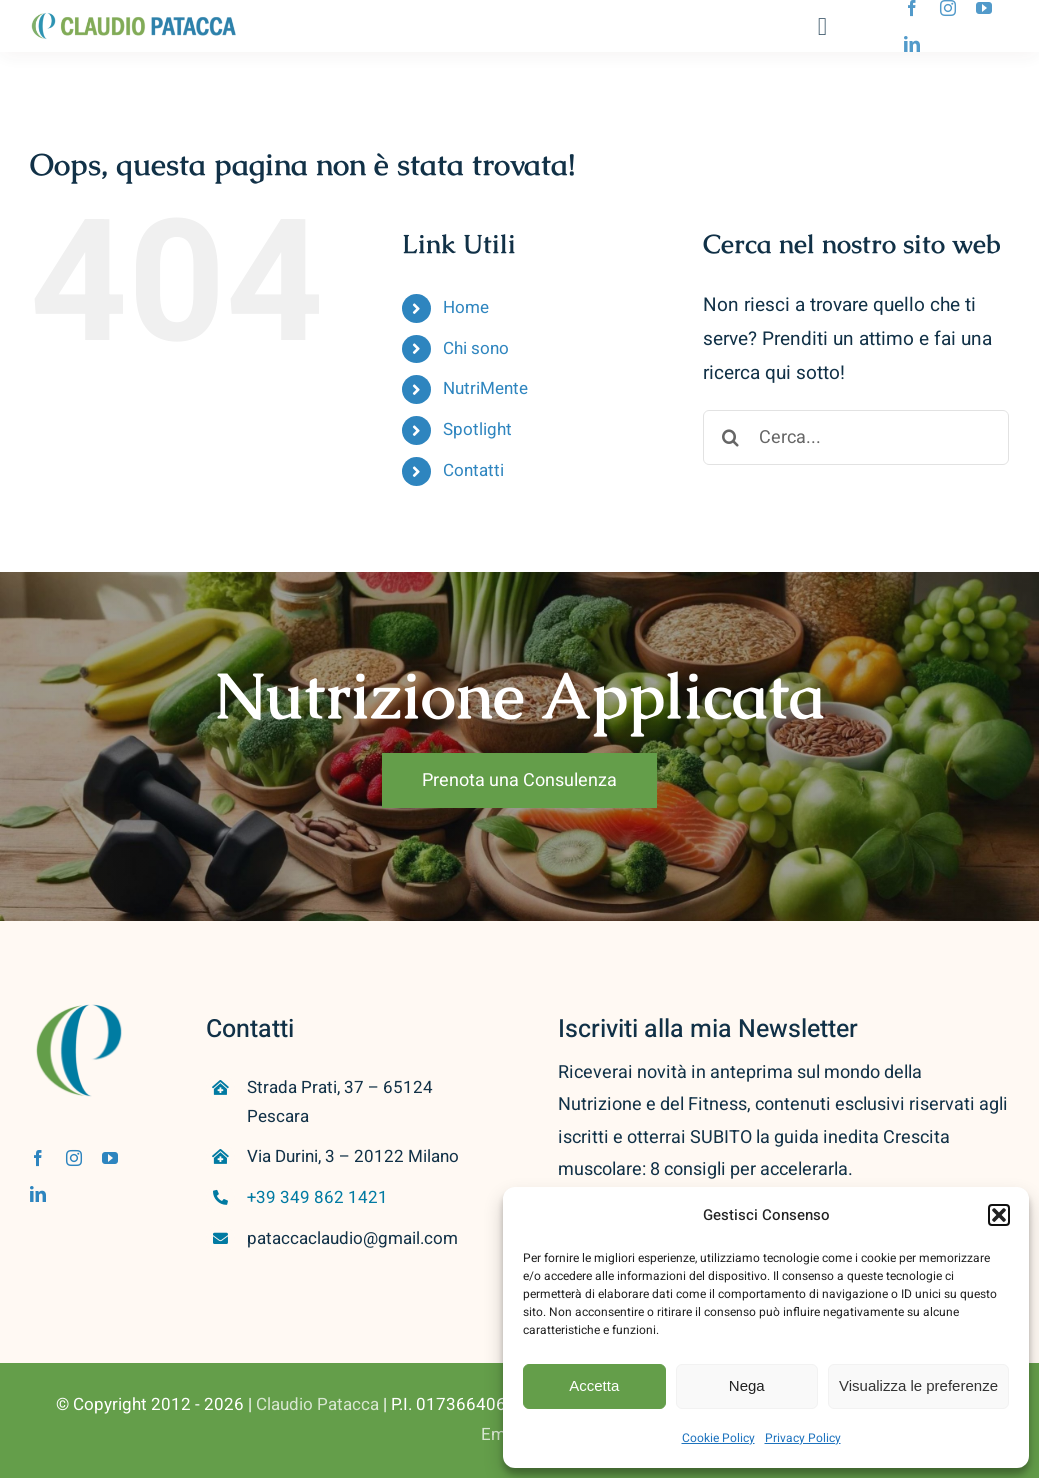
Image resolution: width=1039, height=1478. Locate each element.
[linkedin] (912, 44)
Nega (747, 1385)
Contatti (473, 470)
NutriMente (485, 388)
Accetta (594, 1385)
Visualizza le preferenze (918, 1385)
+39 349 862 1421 (317, 1197)
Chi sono (476, 348)
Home (466, 307)
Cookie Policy (718, 1438)
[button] (999, 1215)
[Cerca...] (856, 437)
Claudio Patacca (317, 1404)
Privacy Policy (803, 1438)
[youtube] (984, 8)
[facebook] (912, 8)
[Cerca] (730, 437)
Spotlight (477, 429)
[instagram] (948, 8)
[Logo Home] (134, 21)
